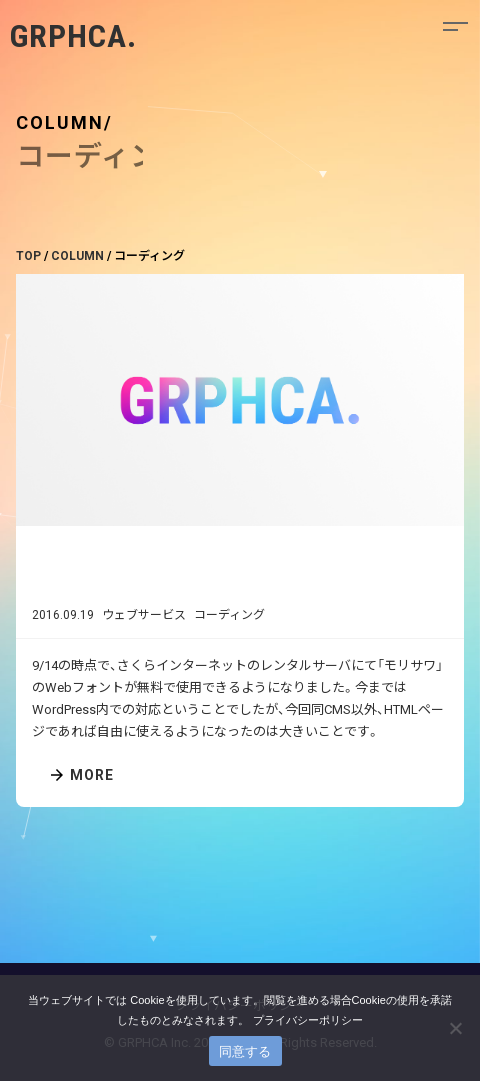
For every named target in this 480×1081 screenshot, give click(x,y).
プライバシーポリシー (308, 1020)
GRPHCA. (73, 36)
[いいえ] (455, 1028)
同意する (245, 1051)
